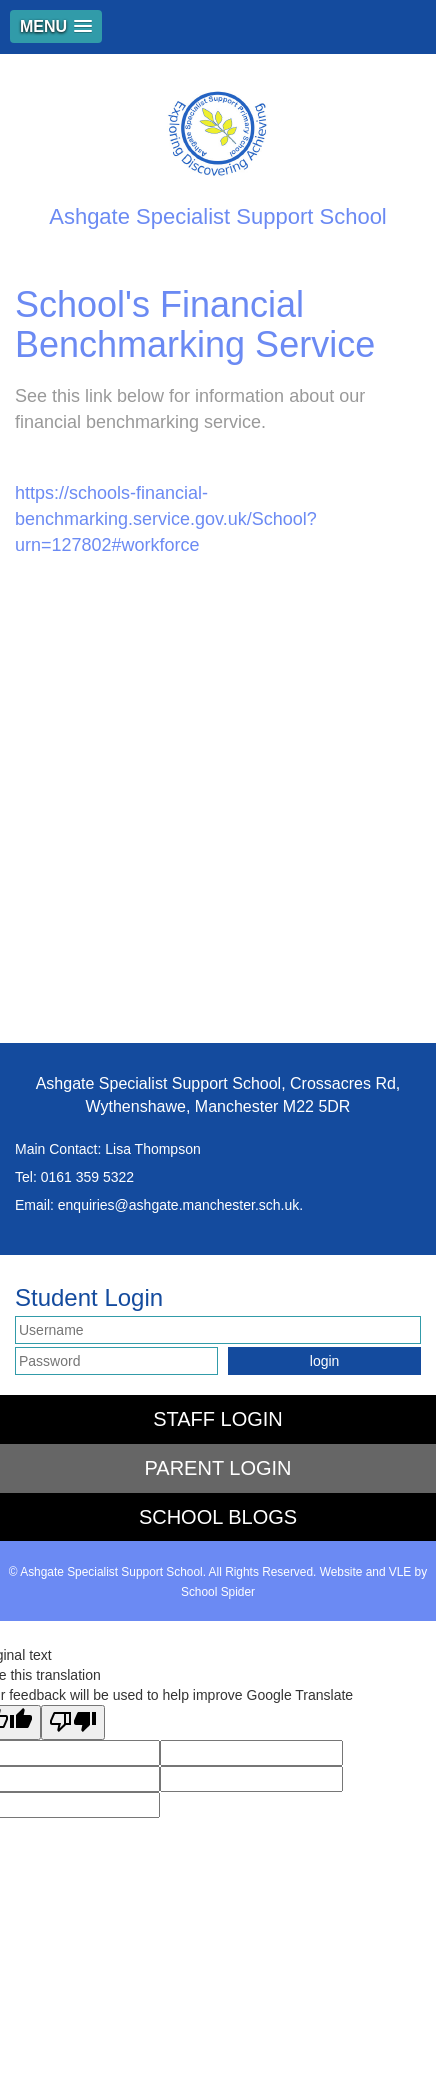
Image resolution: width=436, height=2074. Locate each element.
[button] (56, 26)
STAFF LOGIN (218, 1419)
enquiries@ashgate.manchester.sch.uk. (180, 1205)
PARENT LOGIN (217, 1468)
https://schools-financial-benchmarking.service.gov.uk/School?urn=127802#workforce (166, 518)
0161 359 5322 (87, 1177)
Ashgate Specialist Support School (218, 149)
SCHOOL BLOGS (218, 1517)
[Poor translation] (73, 1722)
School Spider (218, 1592)
